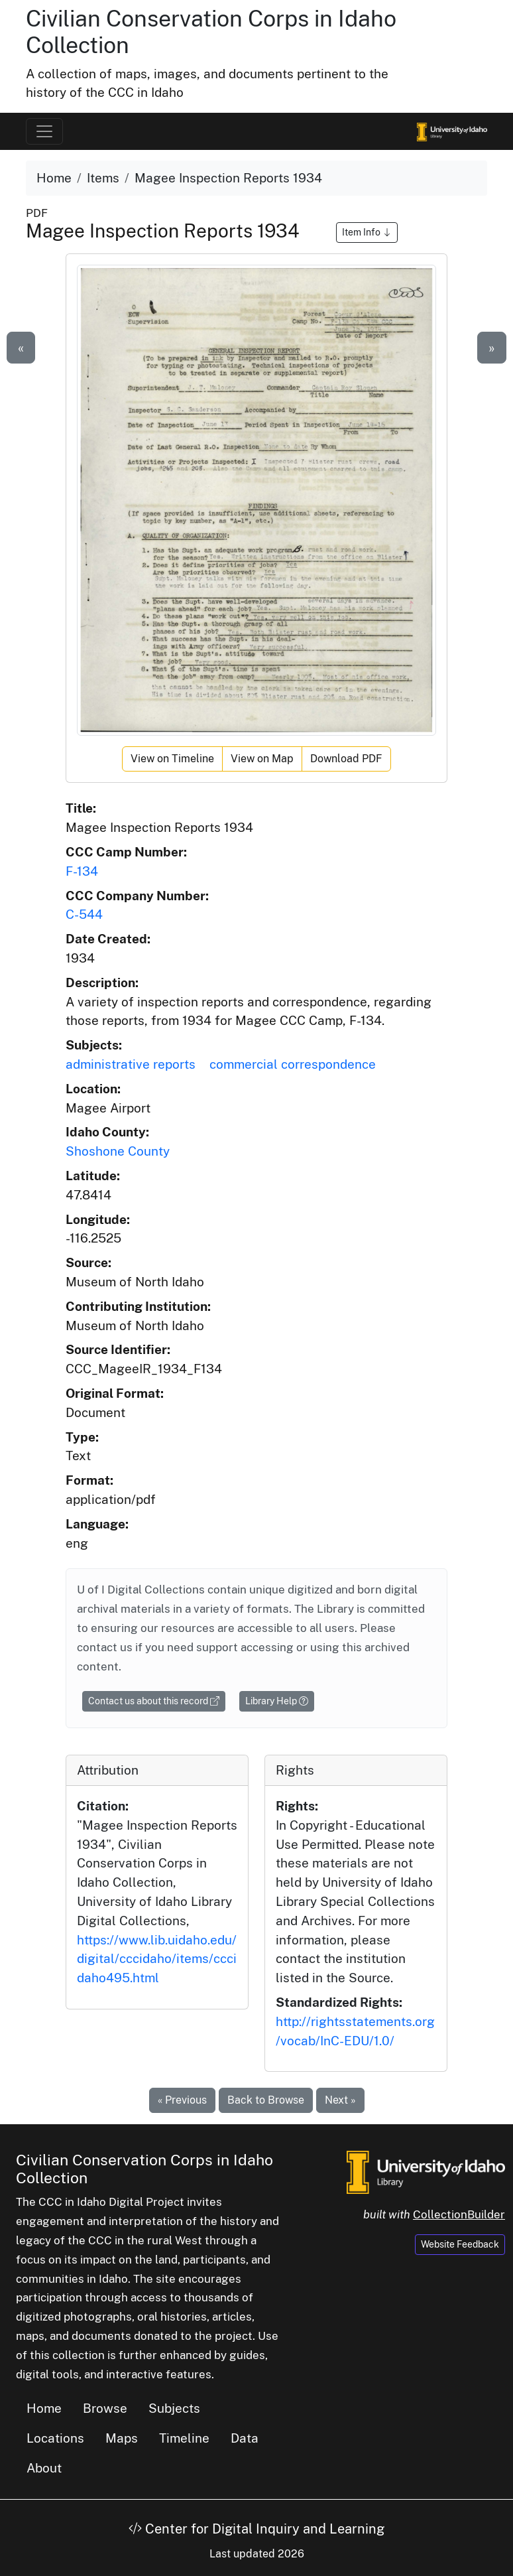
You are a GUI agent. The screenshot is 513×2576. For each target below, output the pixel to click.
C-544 (84, 914)
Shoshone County (118, 1151)
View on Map (262, 758)
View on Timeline (172, 758)
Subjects (174, 2408)
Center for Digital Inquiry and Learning (256, 2529)
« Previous (182, 2100)
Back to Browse (265, 2100)
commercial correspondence (292, 1064)
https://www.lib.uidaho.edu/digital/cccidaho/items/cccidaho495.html (157, 1959)
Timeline (184, 2438)
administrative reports (131, 1064)
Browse (105, 2408)
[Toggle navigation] (44, 131)
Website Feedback (460, 2244)
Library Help (276, 1701)
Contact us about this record (153, 1701)
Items (103, 177)
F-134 (82, 871)
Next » (340, 2100)
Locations (55, 2438)
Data (244, 2438)
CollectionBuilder (459, 2214)
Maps (121, 2438)
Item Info (367, 232)
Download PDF (346, 758)
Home (54, 177)
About (44, 2468)
